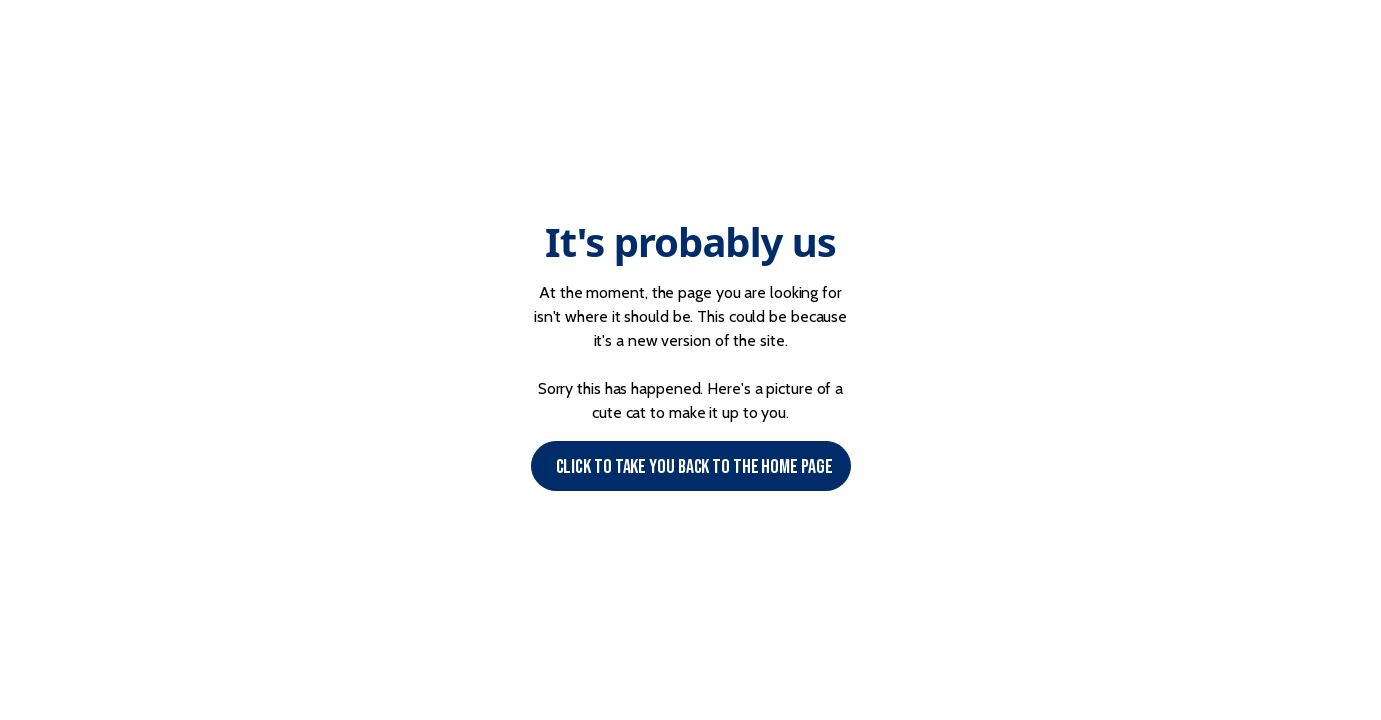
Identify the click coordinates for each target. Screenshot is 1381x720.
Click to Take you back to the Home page (694, 467)
